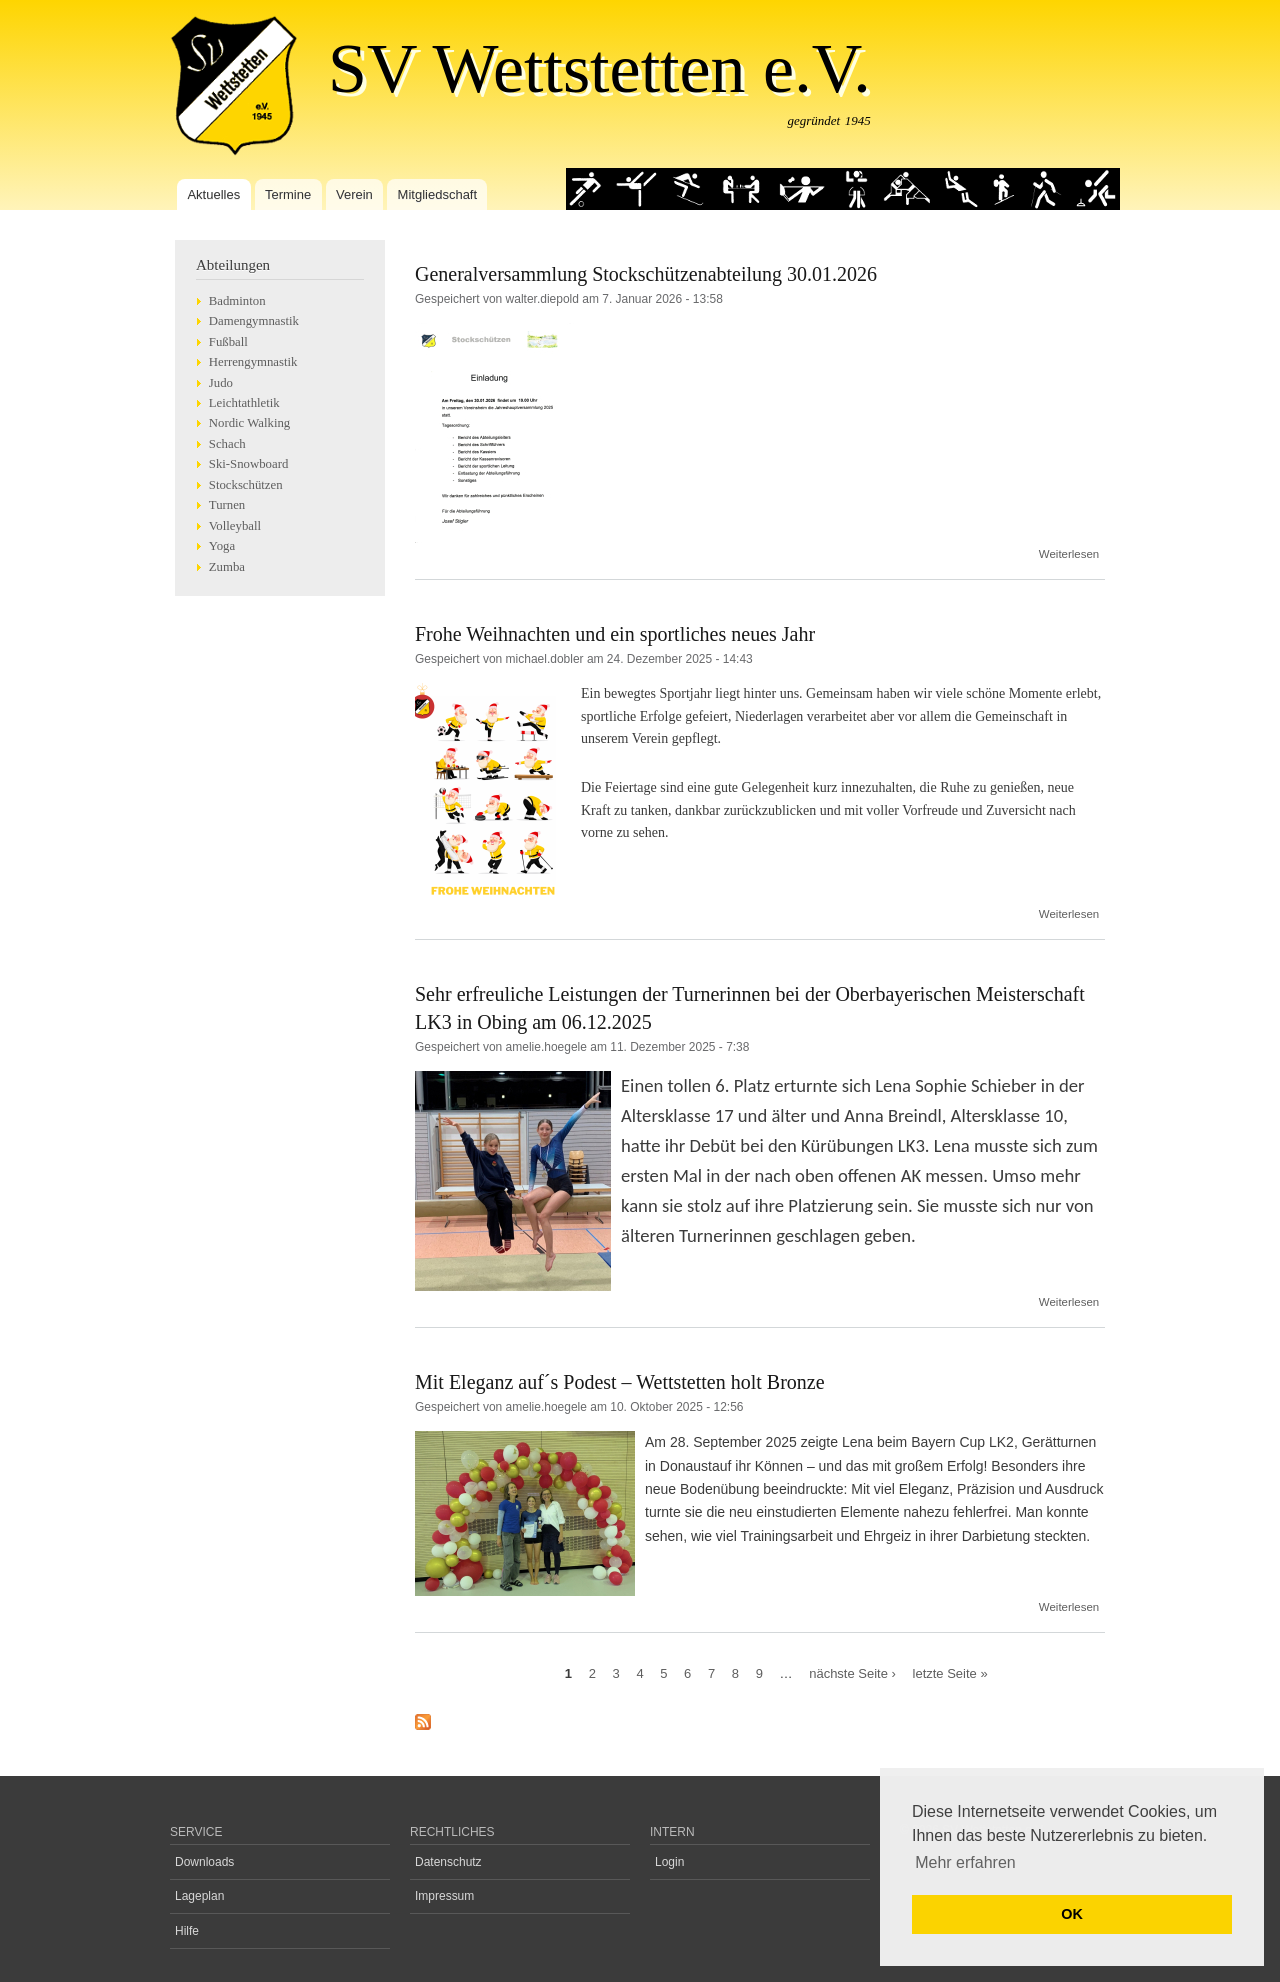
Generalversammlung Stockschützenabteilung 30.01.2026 (646, 274)
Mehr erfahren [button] (965, 1862)
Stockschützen (246, 485)
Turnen (227, 505)
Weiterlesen (1069, 554)
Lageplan (199, 1896)
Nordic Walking (249, 423)
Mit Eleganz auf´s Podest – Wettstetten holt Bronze (620, 1382)
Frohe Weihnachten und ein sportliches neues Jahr (615, 634)
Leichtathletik (244, 403)
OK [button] (1072, 1914)
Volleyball (235, 526)
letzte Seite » (950, 1672)
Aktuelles (213, 194)
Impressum (444, 1896)
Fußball (228, 342)
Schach (227, 444)
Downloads (204, 1862)
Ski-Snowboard (249, 464)
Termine (288, 194)
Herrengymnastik (253, 362)
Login (669, 1862)
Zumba (227, 567)
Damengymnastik (254, 321)
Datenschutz (448, 1862)
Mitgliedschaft (437, 194)
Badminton (237, 301)
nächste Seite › (852, 1672)
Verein (354, 194)
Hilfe (187, 1931)
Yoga (222, 546)
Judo (221, 383)
